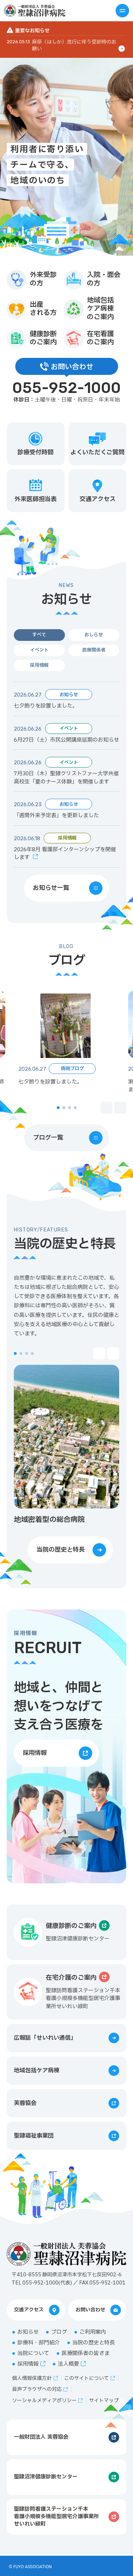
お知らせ (28, 2332)
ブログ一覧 (48, 1137)
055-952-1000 (66, 387)
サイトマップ (104, 2400)
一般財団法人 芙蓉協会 (41, 2437)
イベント (39, 650)
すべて (39, 634)
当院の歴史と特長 (61, 1549)
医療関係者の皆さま (86, 2353)
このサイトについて (86, 2378)
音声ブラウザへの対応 (37, 2389)
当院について (33, 2353)
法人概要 (68, 2364)
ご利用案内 (92, 2332)
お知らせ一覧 (51, 887)
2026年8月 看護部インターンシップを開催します (65, 854)
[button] (58, 1107)
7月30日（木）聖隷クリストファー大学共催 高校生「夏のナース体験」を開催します (66, 778)
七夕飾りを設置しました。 (46, 706)
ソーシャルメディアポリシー (44, 2400)
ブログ (59, 2332)
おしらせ (93, 634)
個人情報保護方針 (32, 2378)
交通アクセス (29, 2310)
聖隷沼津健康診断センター (46, 2477)
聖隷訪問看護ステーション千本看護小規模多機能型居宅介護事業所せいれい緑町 (56, 2516)
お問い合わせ (90, 2310)
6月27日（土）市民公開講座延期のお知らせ (66, 740)
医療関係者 (93, 650)
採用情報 (39, 665)
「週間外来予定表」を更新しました (56, 816)
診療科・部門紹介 (38, 2343)
